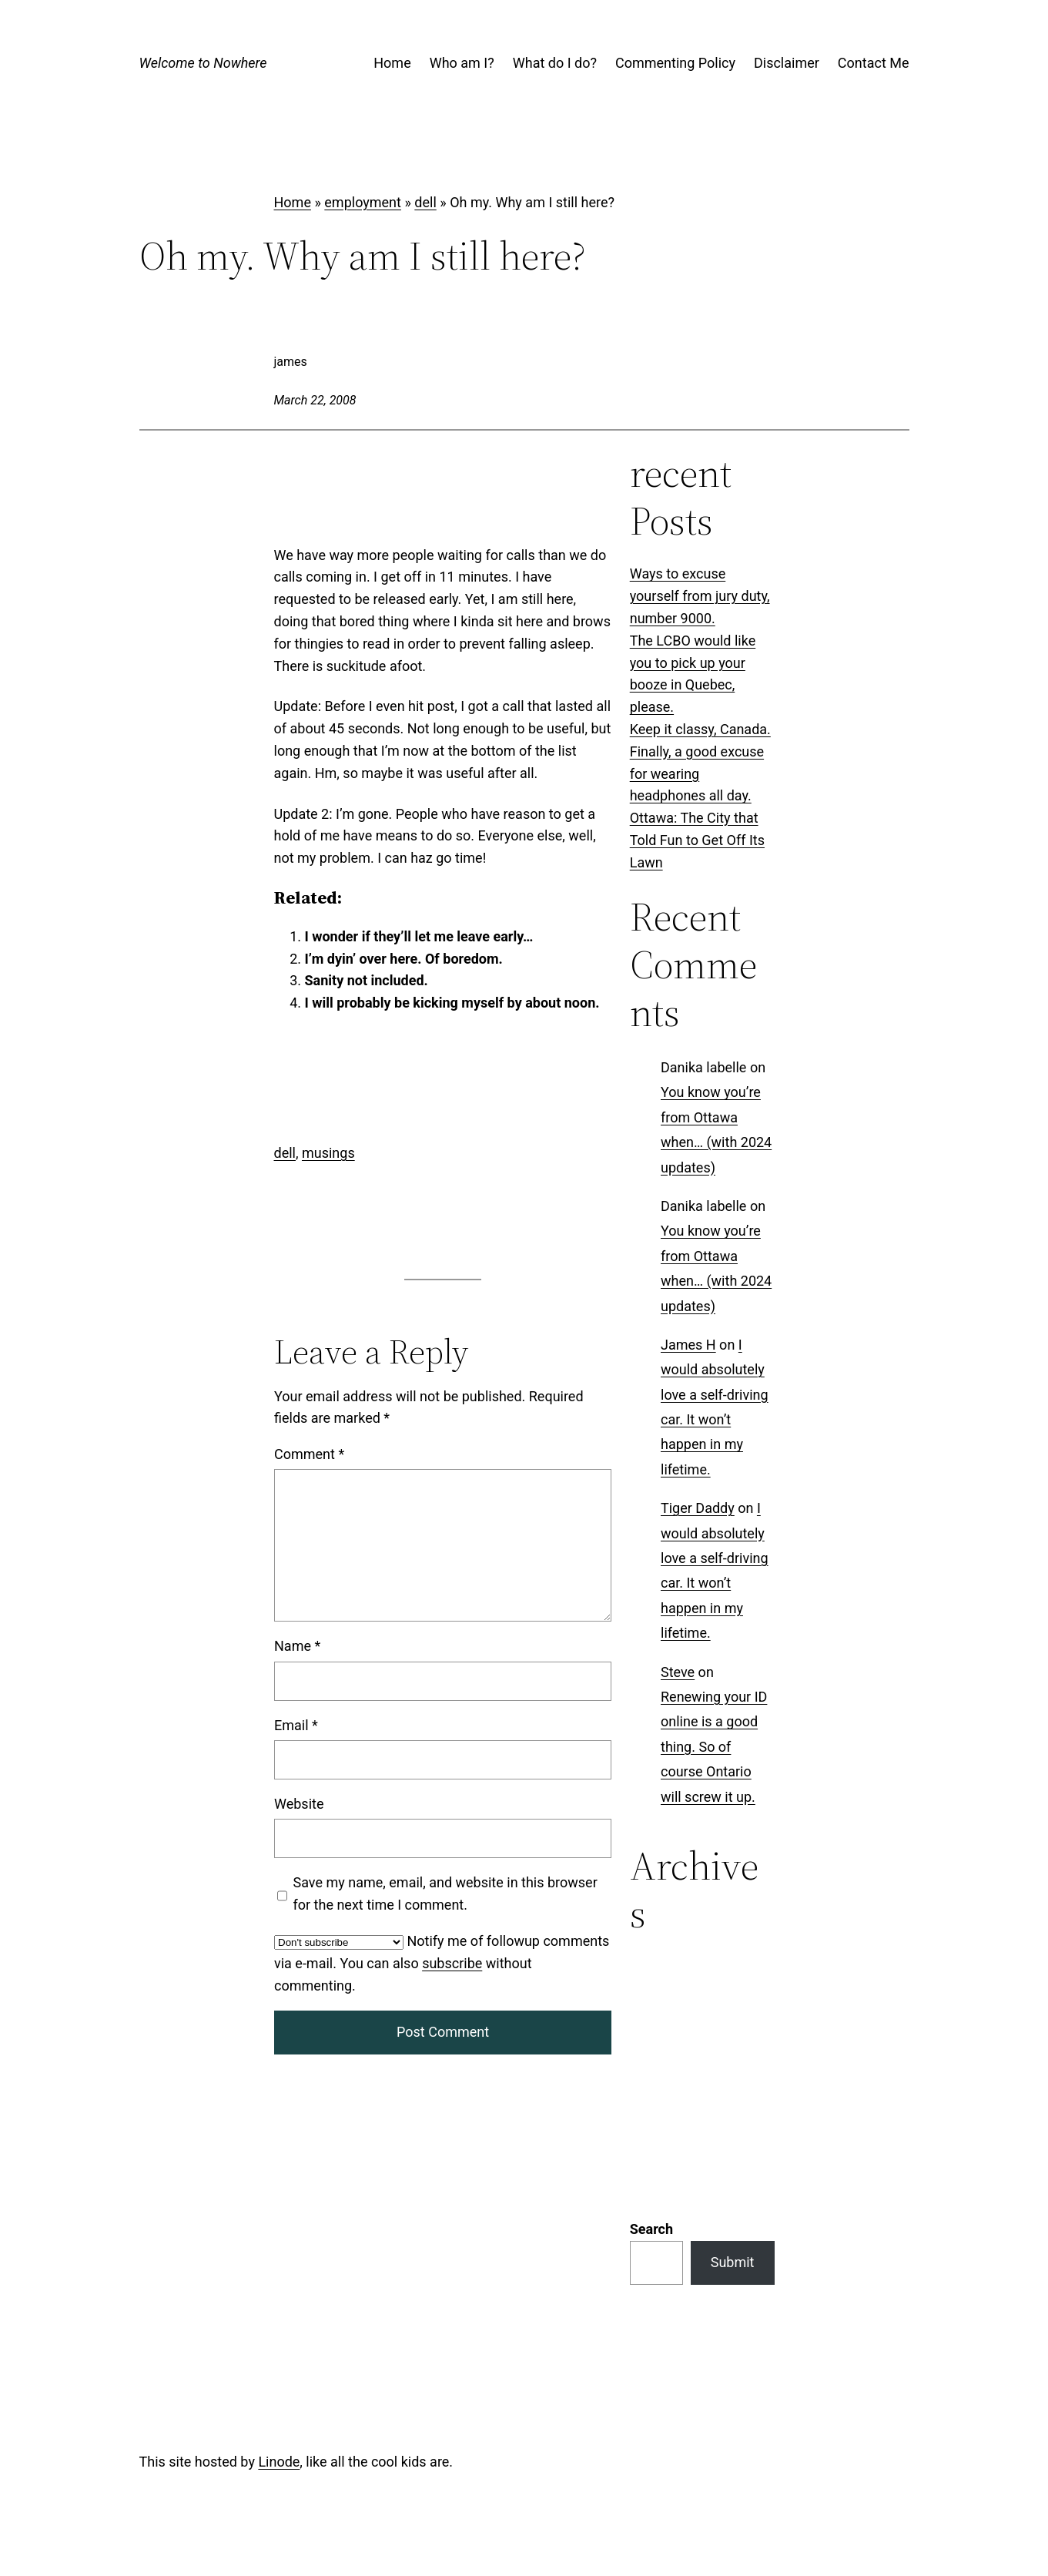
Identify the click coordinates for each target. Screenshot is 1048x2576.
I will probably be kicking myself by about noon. (452, 1003)
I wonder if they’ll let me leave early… (419, 936)
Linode (279, 2262)
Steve (678, 1671)
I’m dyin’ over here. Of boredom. (404, 959)
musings (328, 1153)
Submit (733, 2062)
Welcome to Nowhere (203, 63)
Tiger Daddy (698, 1508)
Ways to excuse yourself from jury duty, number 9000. (700, 595)
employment (362, 202)
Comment (309, 1454)
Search (651, 2029)
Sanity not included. (366, 980)
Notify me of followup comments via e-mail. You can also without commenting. (441, 1963)
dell (425, 202)
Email (296, 1725)
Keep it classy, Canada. (700, 729)
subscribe (452, 1963)
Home (292, 202)
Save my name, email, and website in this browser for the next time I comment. (445, 1893)
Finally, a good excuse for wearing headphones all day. (697, 773)
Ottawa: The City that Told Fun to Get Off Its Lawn (697, 840)
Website (298, 1804)
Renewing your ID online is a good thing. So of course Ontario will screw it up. (714, 1747)
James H (688, 1345)
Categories (663, 1966)
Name (297, 1646)
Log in (293, 2468)
